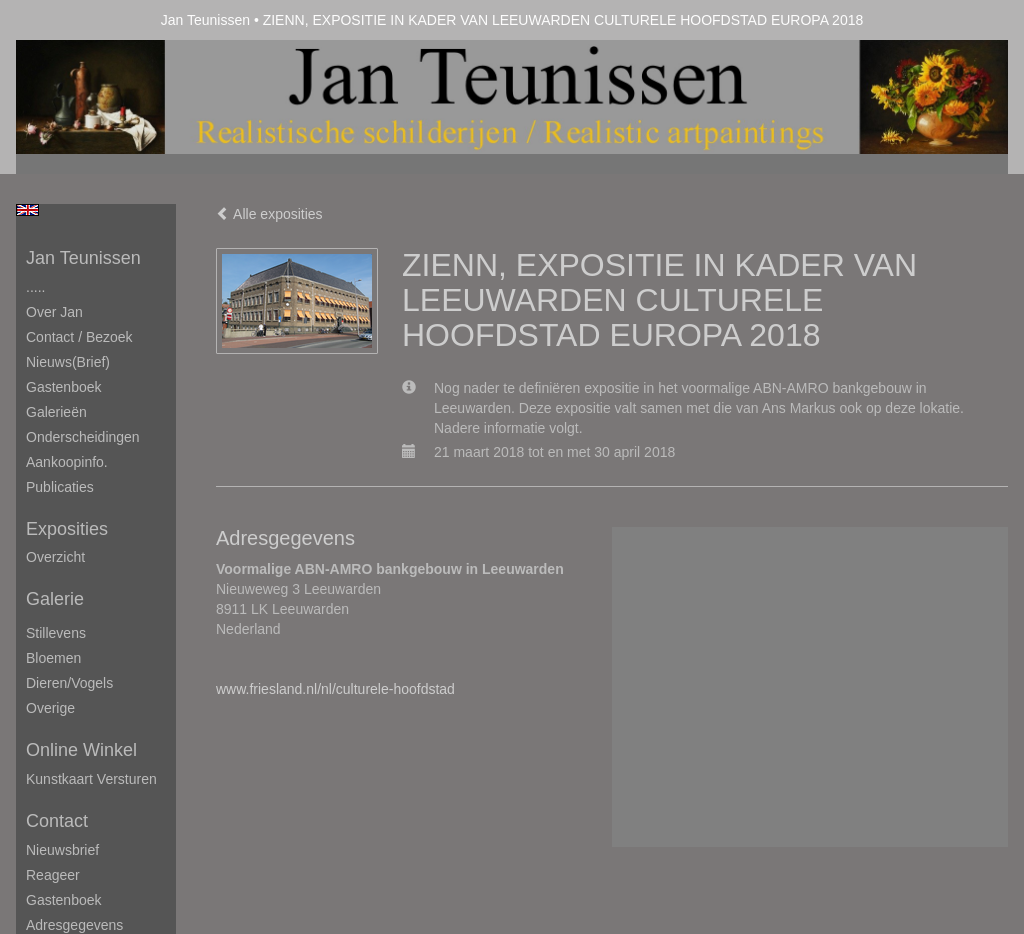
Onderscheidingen (83, 437)
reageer (53, 875)
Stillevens (56, 633)
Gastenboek (64, 387)
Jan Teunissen (205, 20)
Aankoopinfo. (67, 462)
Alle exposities (269, 214)
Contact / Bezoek (79, 337)
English (27, 210)
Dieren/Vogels (69, 683)
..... (35, 287)
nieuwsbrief (62, 850)
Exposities (67, 529)
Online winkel (81, 750)
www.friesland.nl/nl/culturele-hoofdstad (335, 689)
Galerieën (56, 412)
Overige (50, 708)
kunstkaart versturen (91, 779)
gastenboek (64, 900)
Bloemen (53, 658)
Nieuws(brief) (68, 362)
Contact (57, 821)
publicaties (60, 487)
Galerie (55, 599)
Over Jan (54, 312)
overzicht (55, 557)
